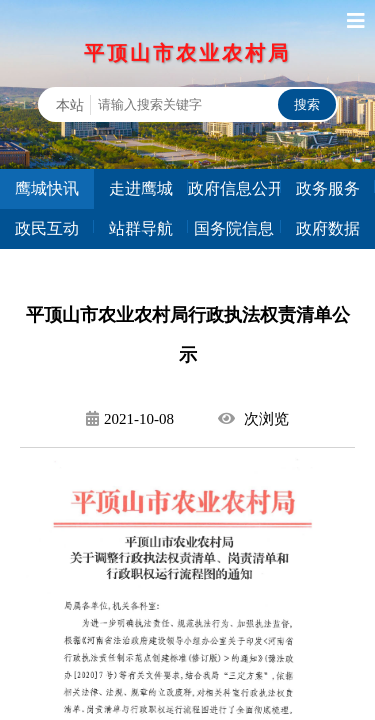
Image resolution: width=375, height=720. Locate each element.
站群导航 (141, 228)
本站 (70, 105)
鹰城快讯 (47, 188)
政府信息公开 (235, 188)
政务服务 (328, 188)
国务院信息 (234, 228)
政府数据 (328, 228)
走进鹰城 (141, 188)
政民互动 (47, 228)
